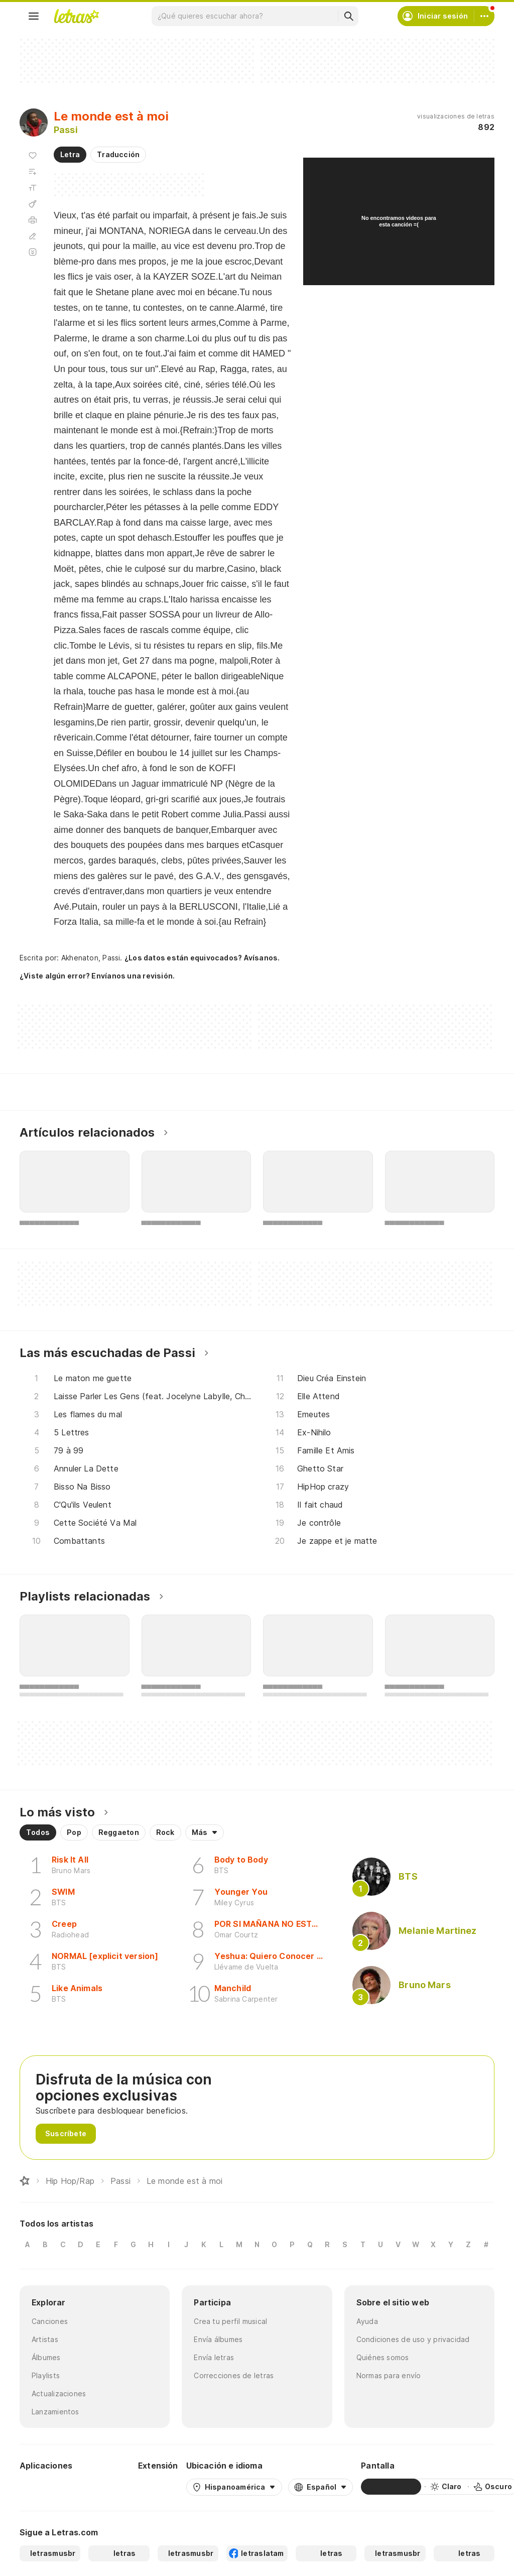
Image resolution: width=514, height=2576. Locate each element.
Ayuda (367, 2321)
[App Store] (106, 2487)
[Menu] (34, 16)
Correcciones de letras (234, 2375)
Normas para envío (388, 2375)
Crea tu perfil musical (230, 2321)
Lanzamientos (55, 2411)
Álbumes (46, 2357)
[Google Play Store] (47, 2487)
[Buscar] (348, 16)
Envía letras (214, 2357)
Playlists (46, 2375)
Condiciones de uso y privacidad (413, 2339)
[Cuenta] (484, 16)
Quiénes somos (382, 2357)
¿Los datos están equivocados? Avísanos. (202, 957)
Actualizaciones (59, 2393)
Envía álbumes (218, 2339)
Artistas (45, 2339)
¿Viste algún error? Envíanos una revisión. (97, 976)
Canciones (50, 2321)
